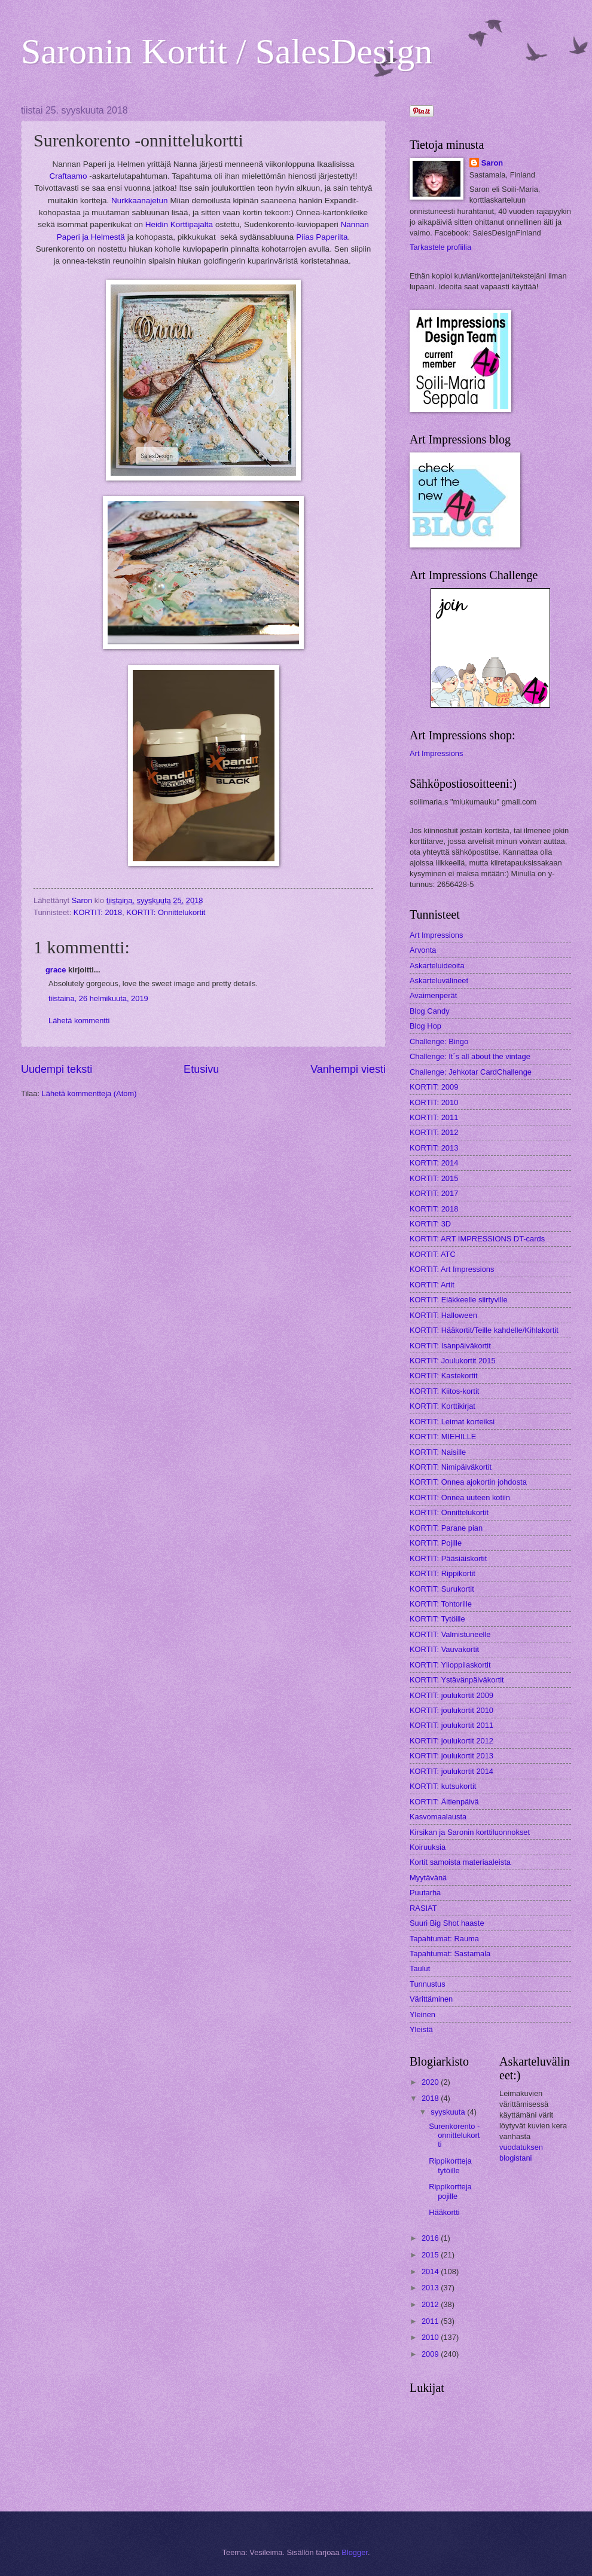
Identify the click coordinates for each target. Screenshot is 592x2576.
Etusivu (201, 1069)
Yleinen (422, 2014)
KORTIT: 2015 (434, 1178)
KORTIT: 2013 (434, 1147)
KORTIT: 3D (430, 1223)
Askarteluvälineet (439, 980)
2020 (431, 2082)
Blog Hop (425, 1025)
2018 (431, 2098)
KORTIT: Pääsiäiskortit (448, 1558)
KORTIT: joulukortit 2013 (451, 1755)
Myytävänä (428, 1877)
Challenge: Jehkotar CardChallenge (471, 1071)
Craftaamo (68, 176)
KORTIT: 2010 (434, 1102)
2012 (431, 2304)
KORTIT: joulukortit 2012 (451, 1740)
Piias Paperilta (321, 236)
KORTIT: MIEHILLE (443, 1436)
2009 (431, 2353)
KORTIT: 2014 (434, 1162)
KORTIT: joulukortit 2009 (451, 1695)
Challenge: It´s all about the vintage (470, 1056)
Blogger (354, 2552)
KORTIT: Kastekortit (444, 1375)
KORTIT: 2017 (434, 1193)
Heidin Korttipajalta (179, 224)
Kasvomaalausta (438, 1816)
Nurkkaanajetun (139, 200)
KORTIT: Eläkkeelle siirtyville (459, 1299)
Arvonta (423, 950)
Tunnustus (427, 1984)
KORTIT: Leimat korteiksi (452, 1421)
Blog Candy (430, 1010)
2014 (431, 2271)
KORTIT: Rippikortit (442, 1573)
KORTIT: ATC (433, 1254)
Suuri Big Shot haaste (447, 1923)
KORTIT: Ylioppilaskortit (450, 1664)
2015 (431, 2254)
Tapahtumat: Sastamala (450, 1953)
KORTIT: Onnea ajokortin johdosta (468, 1481)
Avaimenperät (433, 995)
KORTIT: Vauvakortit (444, 1649)
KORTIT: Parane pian (446, 1527)
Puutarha (425, 1892)
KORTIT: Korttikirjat (442, 1406)
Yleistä (421, 2029)
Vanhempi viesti (348, 1069)
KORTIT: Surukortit (442, 1588)
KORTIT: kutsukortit (443, 1786)
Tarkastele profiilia (440, 247)
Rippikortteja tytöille (450, 2165)
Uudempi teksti (56, 1069)
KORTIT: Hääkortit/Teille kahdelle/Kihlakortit (484, 1330)
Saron (492, 162)
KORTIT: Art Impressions (452, 1269)
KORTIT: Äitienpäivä (444, 1801)
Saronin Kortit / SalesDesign (226, 51)
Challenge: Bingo (439, 1041)
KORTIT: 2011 (434, 1117)
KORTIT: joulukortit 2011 (451, 1725)
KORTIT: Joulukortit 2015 (453, 1360)
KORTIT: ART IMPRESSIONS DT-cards (477, 1238)
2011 (431, 2321)
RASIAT (423, 1908)
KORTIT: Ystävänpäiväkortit (457, 1679)
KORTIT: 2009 (434, 1086)
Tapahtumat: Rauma (444, 1938)
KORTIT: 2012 (434, 1132)
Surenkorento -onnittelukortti (454, 2135)
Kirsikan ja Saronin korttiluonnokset (470, 1832)
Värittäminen (431, 1998)
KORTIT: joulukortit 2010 (451, 1710)
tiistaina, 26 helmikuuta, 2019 (98, 998)
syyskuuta (449, 2111)
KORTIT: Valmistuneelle (450, 1634)
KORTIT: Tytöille (437, 1618)
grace (55, 969)
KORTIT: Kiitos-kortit (444, 1391)
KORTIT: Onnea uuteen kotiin (460, 1497)
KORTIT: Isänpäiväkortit (450, 1345)
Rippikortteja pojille (450, 2191)
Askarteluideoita (437, 965)
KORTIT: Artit (432, 1284)
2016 (431, 2238)
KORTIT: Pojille (436, 1542)
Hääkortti (444, 2212)
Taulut (420, 1968)
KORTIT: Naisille (438, 1452)
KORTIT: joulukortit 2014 (451, 1771)
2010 (431, 2337)
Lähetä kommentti (78, 1020)
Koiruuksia (427, 1847)
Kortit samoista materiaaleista (460, 1862)
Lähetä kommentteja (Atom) (89, 1093)
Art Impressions (436, 753)
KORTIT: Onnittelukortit (165, 912)
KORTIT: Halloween (443, 1315)
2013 (431, 2287)
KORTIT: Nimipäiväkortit (451, 1467)
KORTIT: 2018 (98, 912)
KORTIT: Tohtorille (441, 1603)
